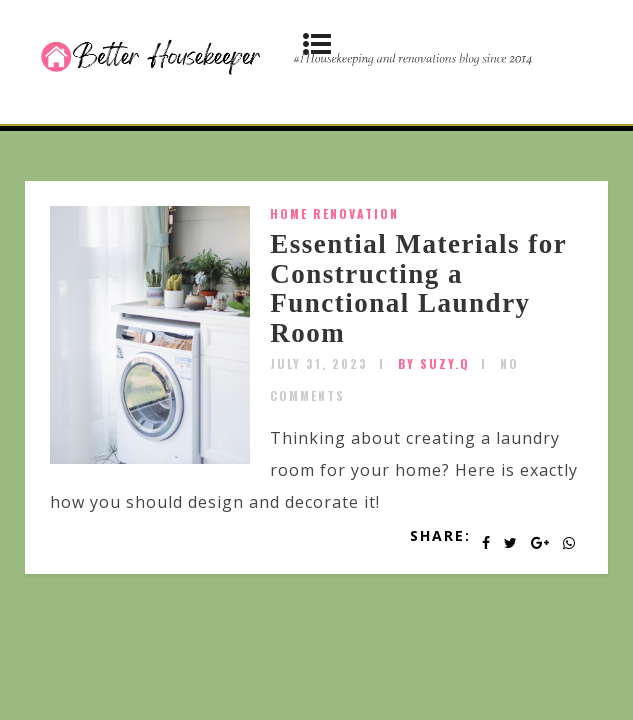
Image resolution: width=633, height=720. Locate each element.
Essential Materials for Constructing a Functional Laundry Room (418, 288)
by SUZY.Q (434, 363)
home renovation (334, 213)
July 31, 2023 (319, 363)
